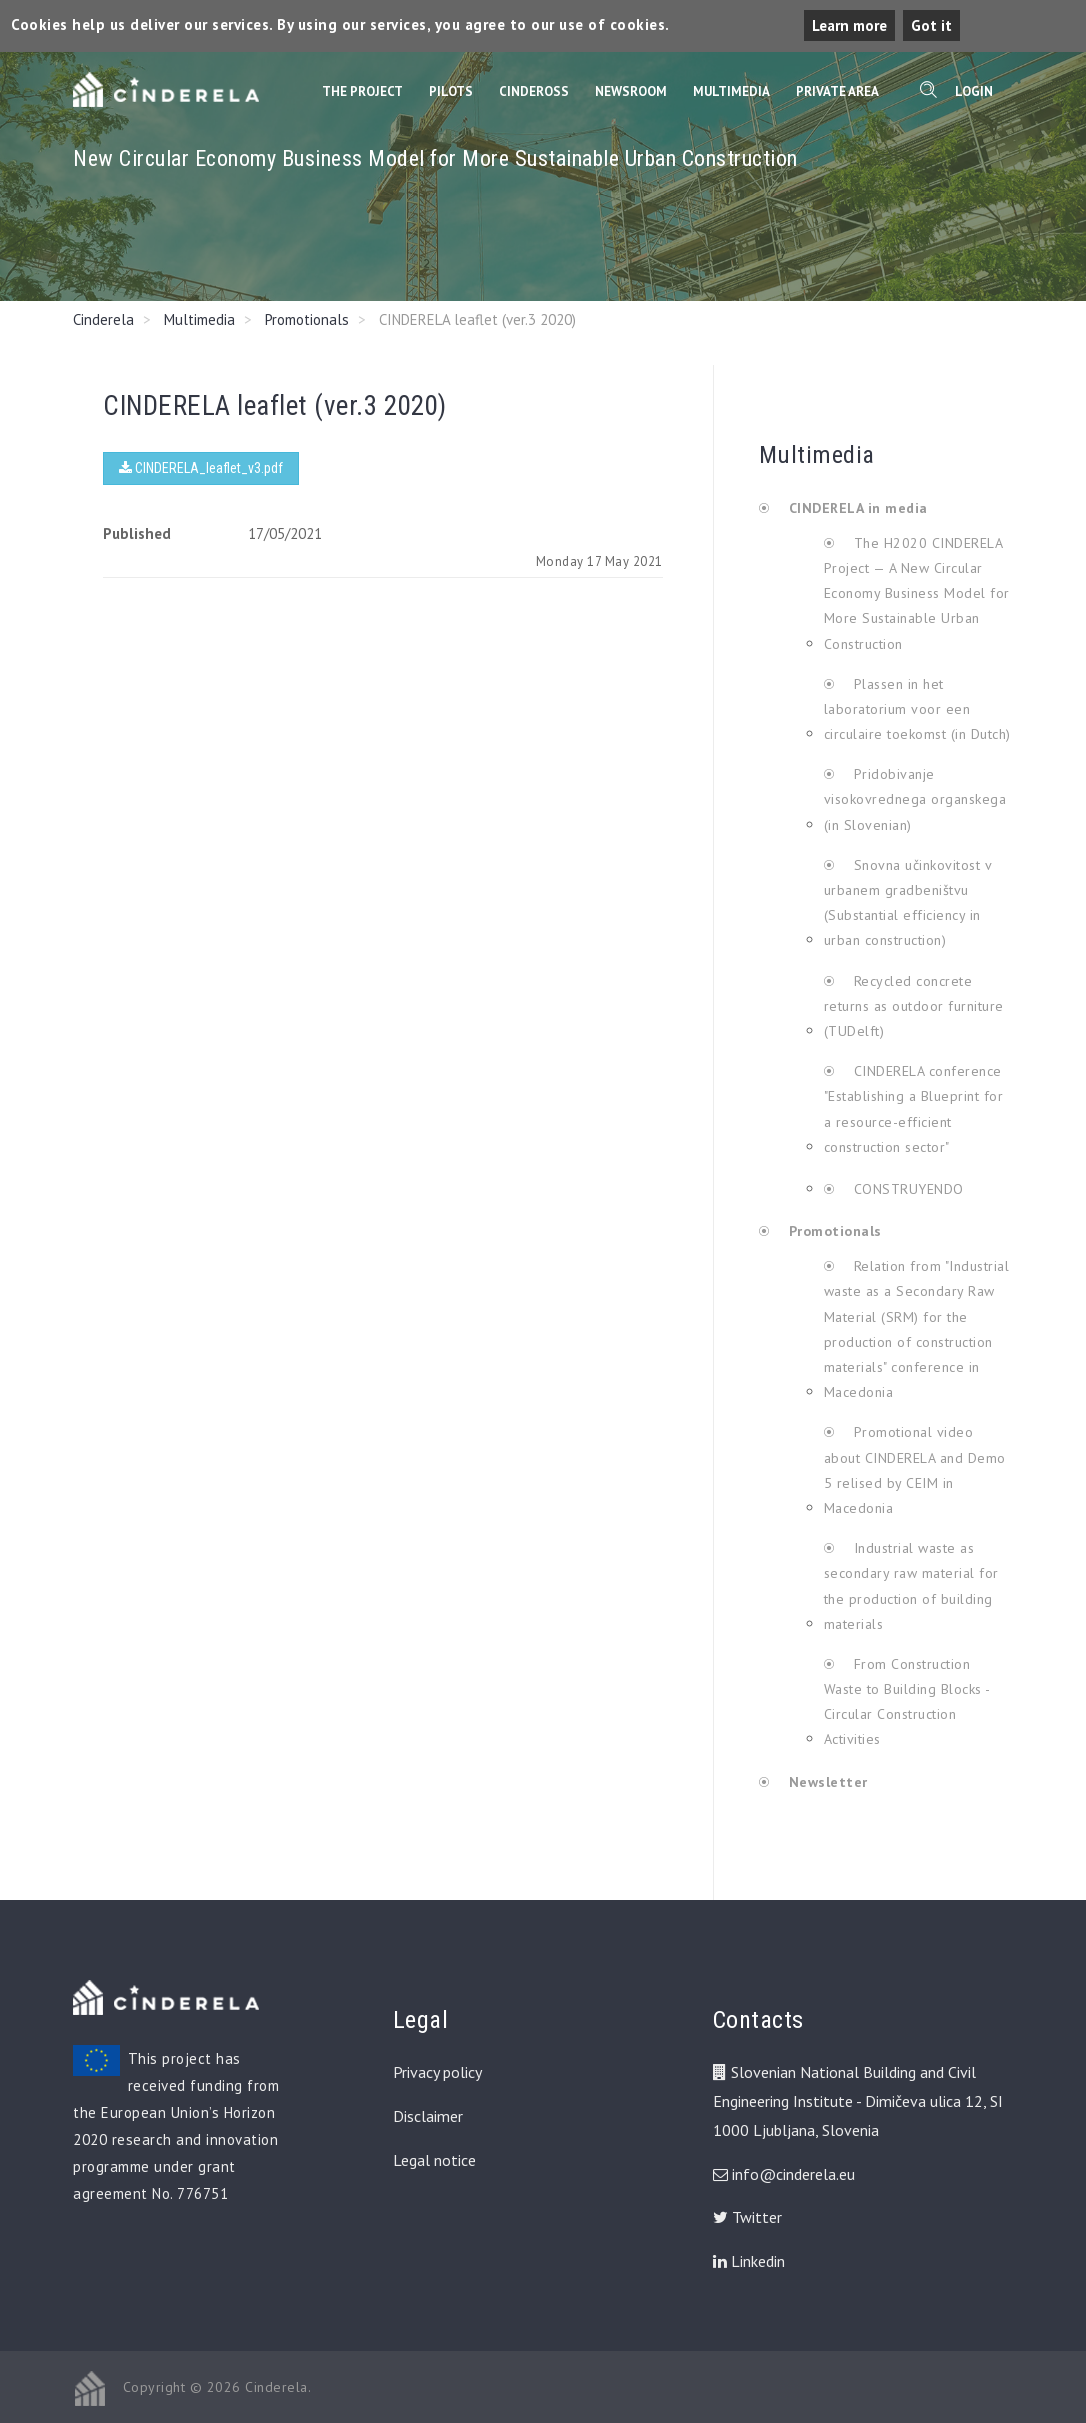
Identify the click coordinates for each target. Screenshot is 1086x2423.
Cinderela (103, 319)
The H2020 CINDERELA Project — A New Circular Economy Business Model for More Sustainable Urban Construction (917, 593)
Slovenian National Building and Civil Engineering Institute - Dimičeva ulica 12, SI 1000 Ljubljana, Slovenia (858, 2101)
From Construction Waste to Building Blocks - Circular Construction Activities (907, 1702)
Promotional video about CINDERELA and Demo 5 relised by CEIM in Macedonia (915, 1470)
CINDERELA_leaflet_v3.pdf (201, 468)
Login (974, 91)
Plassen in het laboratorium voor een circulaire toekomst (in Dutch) (917, 709)
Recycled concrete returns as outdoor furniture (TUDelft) (914, 1006)
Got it (931, 25)
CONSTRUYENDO (906, 1189)
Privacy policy (437, 2072)
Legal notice (434, 2160)
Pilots (451, 91)
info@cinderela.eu (793, 2174)
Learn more (849, 25)
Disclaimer (428, 2116)
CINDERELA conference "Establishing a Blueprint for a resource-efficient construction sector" (914, 1109)
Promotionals (307, 319)
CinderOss (534, 91)
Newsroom (631, 91)
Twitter (747, 2217)
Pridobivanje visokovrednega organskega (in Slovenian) (915, 799)
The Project (362, 91)
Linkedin (749, 2261)
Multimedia (731, 91)
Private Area (837, 91)
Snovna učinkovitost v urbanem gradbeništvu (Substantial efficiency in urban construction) (908, 903)
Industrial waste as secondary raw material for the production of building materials (911, 1586)
